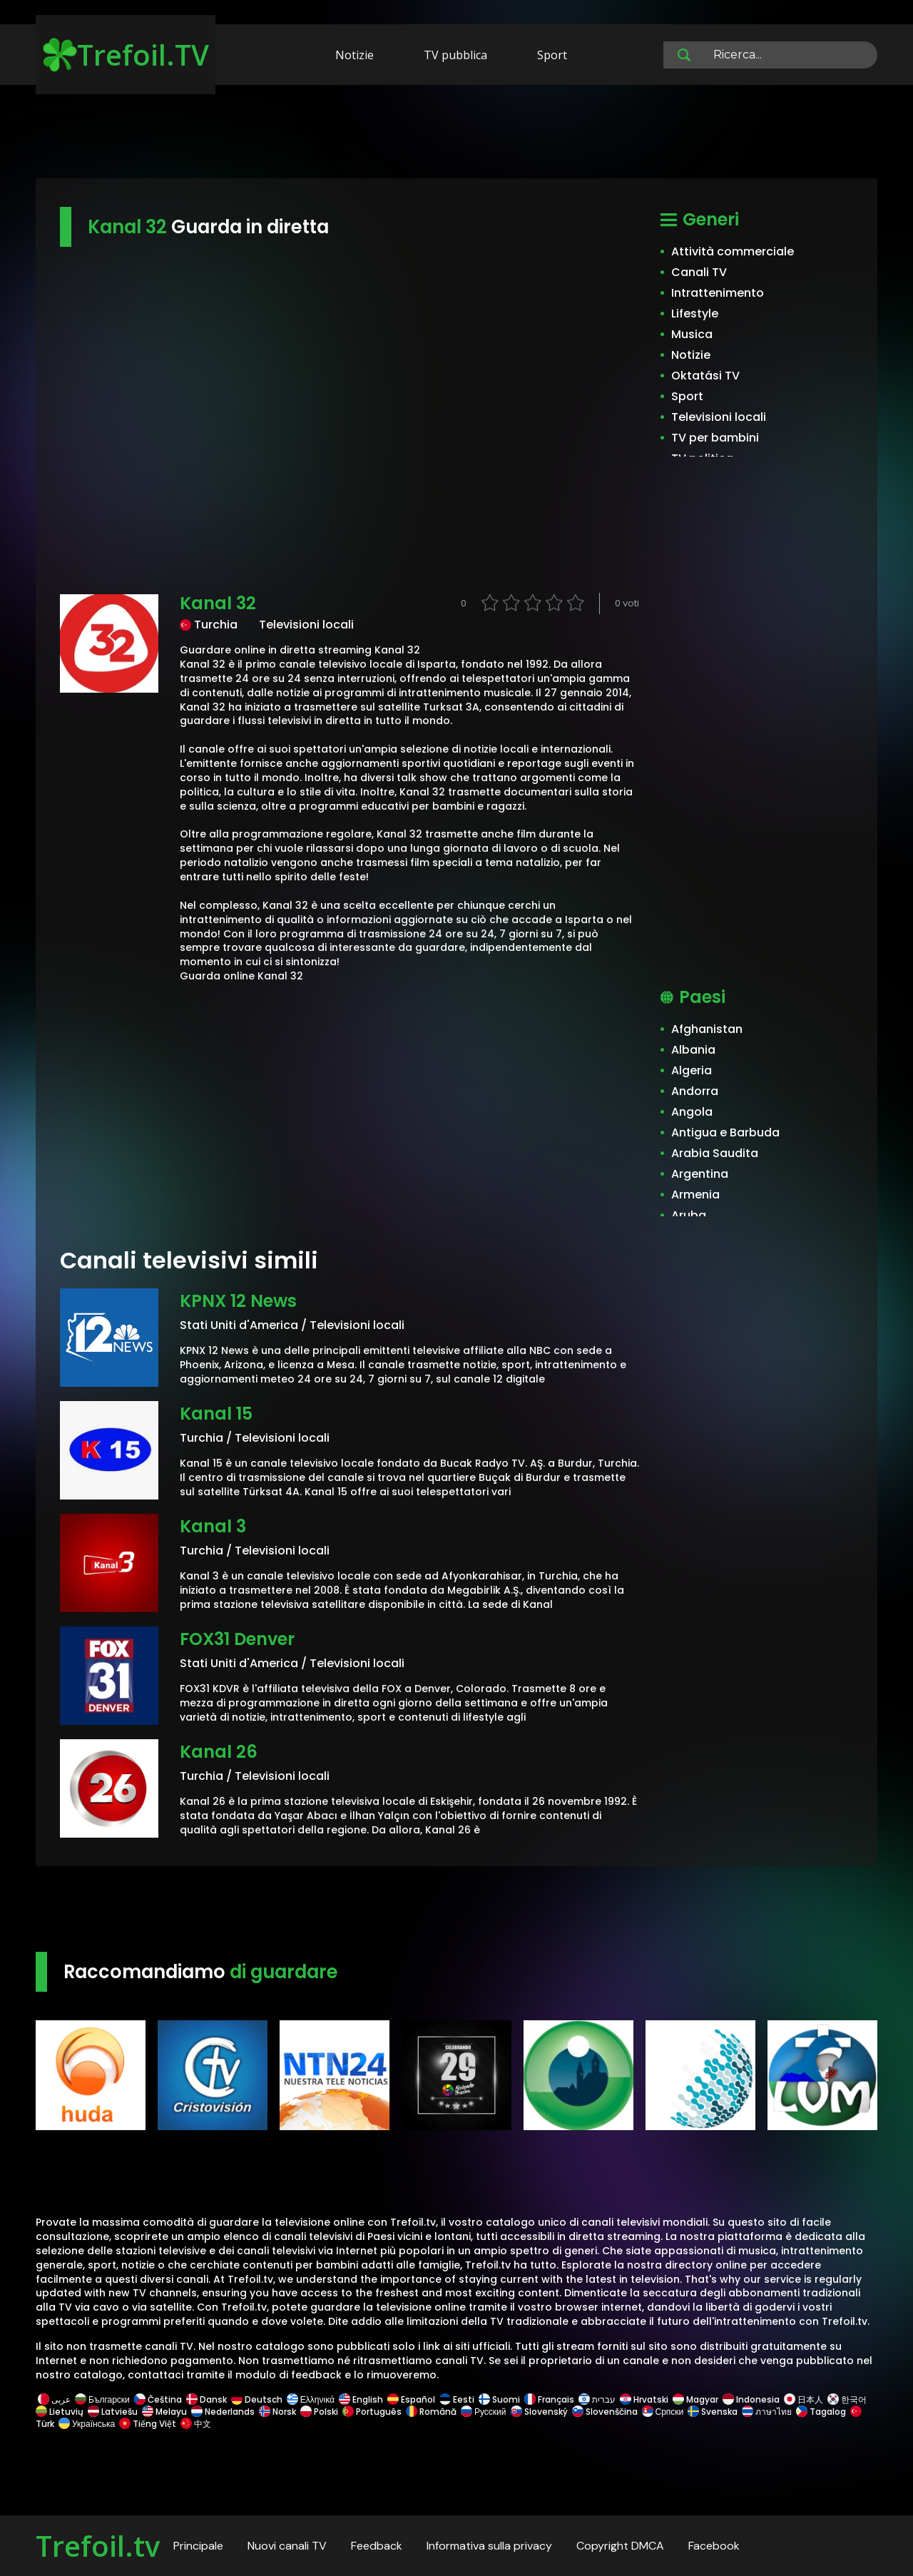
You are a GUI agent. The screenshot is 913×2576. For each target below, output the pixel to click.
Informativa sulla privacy (489, 2545)
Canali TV (699, 272)
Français (549, 2399)
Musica (692, 334)
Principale (198, 2545)
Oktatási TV (705, 375)
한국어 (847, 2399)
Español (411, 2399)
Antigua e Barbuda (725, 1132)
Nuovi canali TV (287, 2545)
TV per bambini (715, 437)
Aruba (688, 1215)
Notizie (354, 55)
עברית (597, 2399)
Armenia (695, 1194)
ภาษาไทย (767, 2412)
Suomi (499, 2399)
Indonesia (751, 2399)
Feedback (376, 2545)
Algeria (691, 1070)
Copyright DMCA (620, 2545)
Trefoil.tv (98, 2545)
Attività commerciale (732, 251)
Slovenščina (605, 2412)
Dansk (206, 2399)
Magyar (695, 2399)
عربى (54, 2399)
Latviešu (113, 2412)
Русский (484, 2412)
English (361, 2399)
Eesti (456, 2399)
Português (372, 2412)
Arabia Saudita (714, 1153)
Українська (86, 2424)
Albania (693, 1050)
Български (102, 2399)
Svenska (712, 2412)
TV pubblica (455, 55)
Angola (692, 1112)
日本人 (803, 2399)
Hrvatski (644, 2399)
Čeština (158, 2399)
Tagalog (821, 2412)
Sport (552, 55)
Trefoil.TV (126, 54)
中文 (194, 2424)
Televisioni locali (718, 417)
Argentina (699, 1174)
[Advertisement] (456, 134)
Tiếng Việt (147, 2424)
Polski (319, 2412)
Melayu (164, 2412)
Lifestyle (694, 313)
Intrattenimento (717, 293)
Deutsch (257, 2399)
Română (431, 2412)
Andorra (694, 1091)
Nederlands (223, 2412)
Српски (663, 2412)
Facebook (714, 2545)
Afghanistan (707, 1029)
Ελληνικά (311, 2399)
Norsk (277, 2412)
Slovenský (539, 2412)
